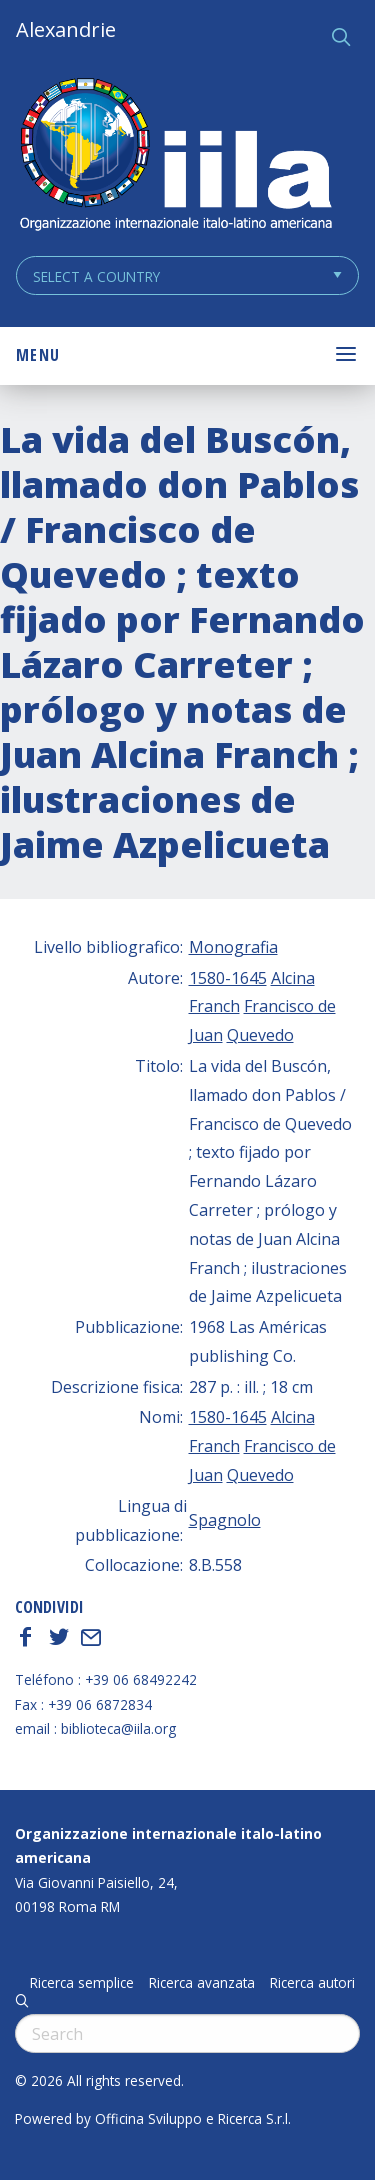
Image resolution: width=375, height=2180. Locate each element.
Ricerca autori (312, 1983)
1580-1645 (228, 978)
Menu (38, 355)
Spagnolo (225, 1520)
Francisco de (290, 1006)
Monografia (233, 947)
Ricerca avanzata (202, 1983)
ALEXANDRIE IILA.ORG (175, 156)
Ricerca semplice (82, 1983)
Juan (206, 1035)
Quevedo (260, 1035)
